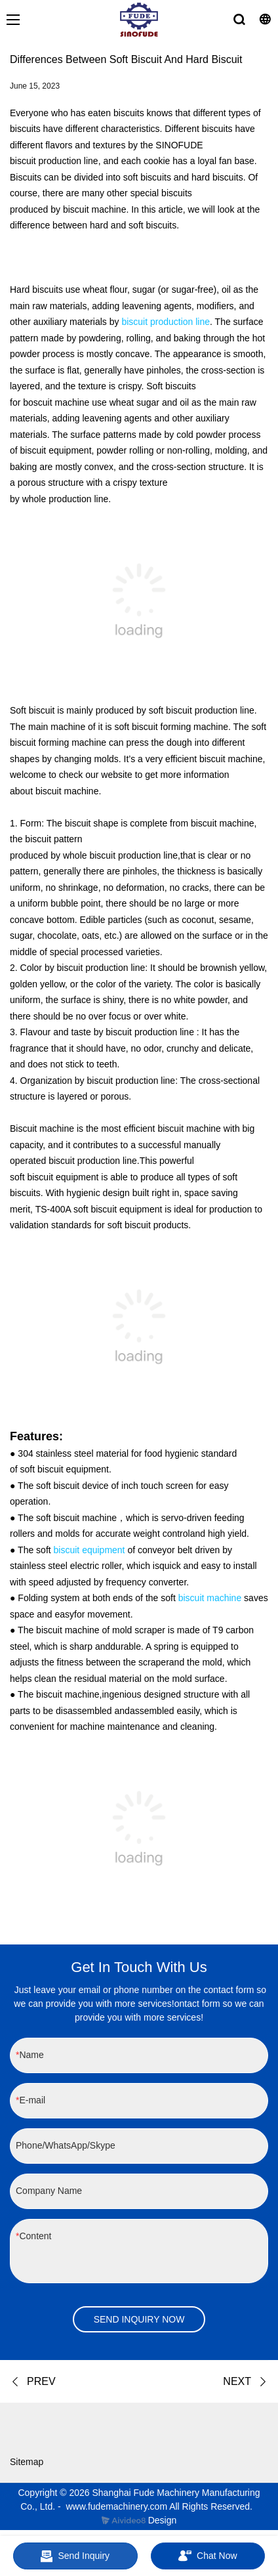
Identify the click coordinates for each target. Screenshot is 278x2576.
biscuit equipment (89, 1550)
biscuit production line (165, 321)
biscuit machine (210, 1598)
